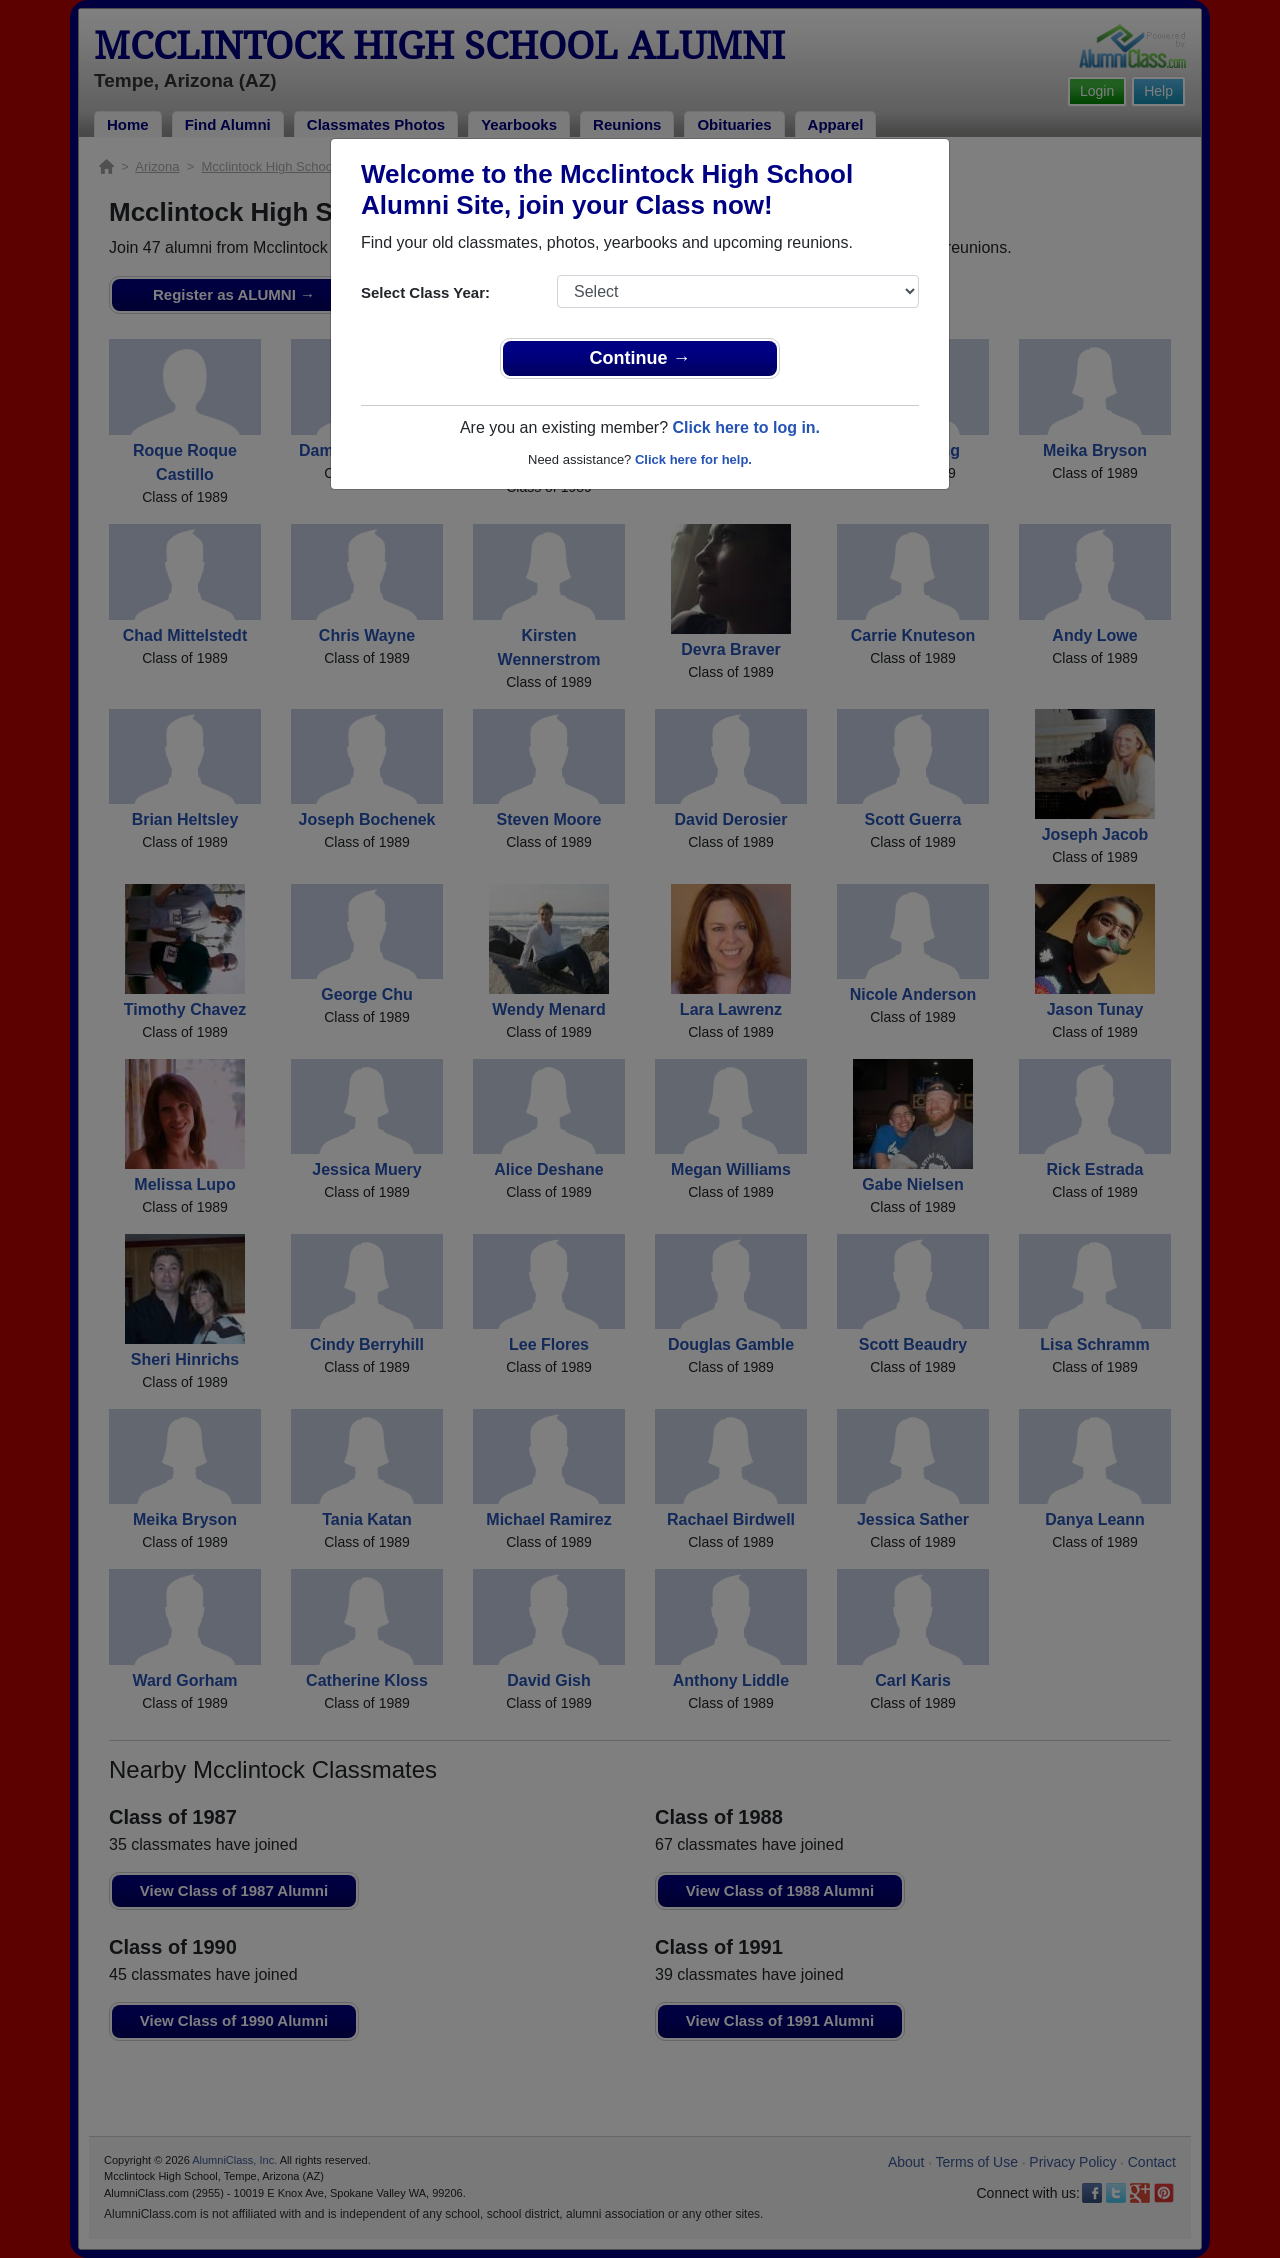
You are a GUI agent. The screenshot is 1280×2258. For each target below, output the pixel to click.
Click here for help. (693, 459)
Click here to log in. (746, 427)
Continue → (640, 358)
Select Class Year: (425, 292)
